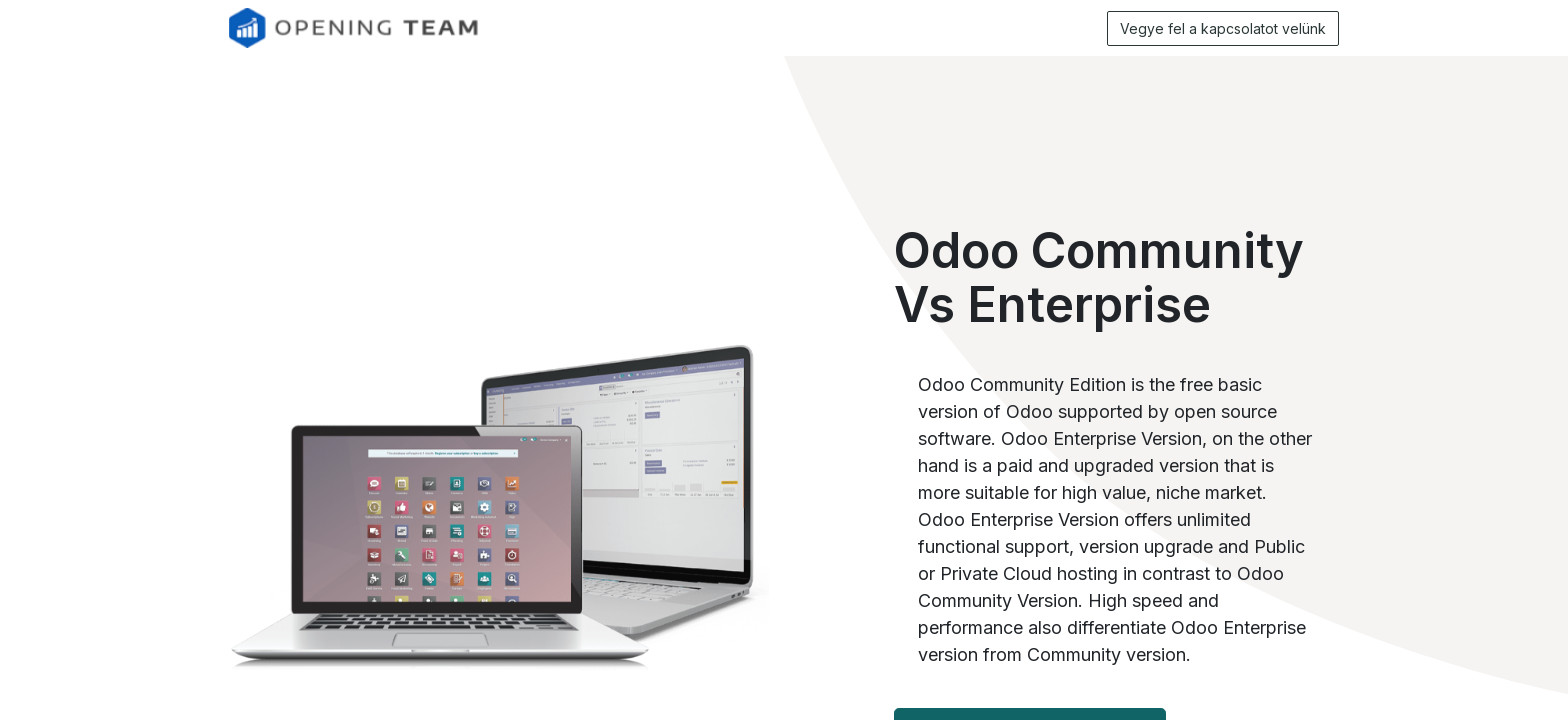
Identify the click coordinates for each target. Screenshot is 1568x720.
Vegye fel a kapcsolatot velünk (1223, 28)
